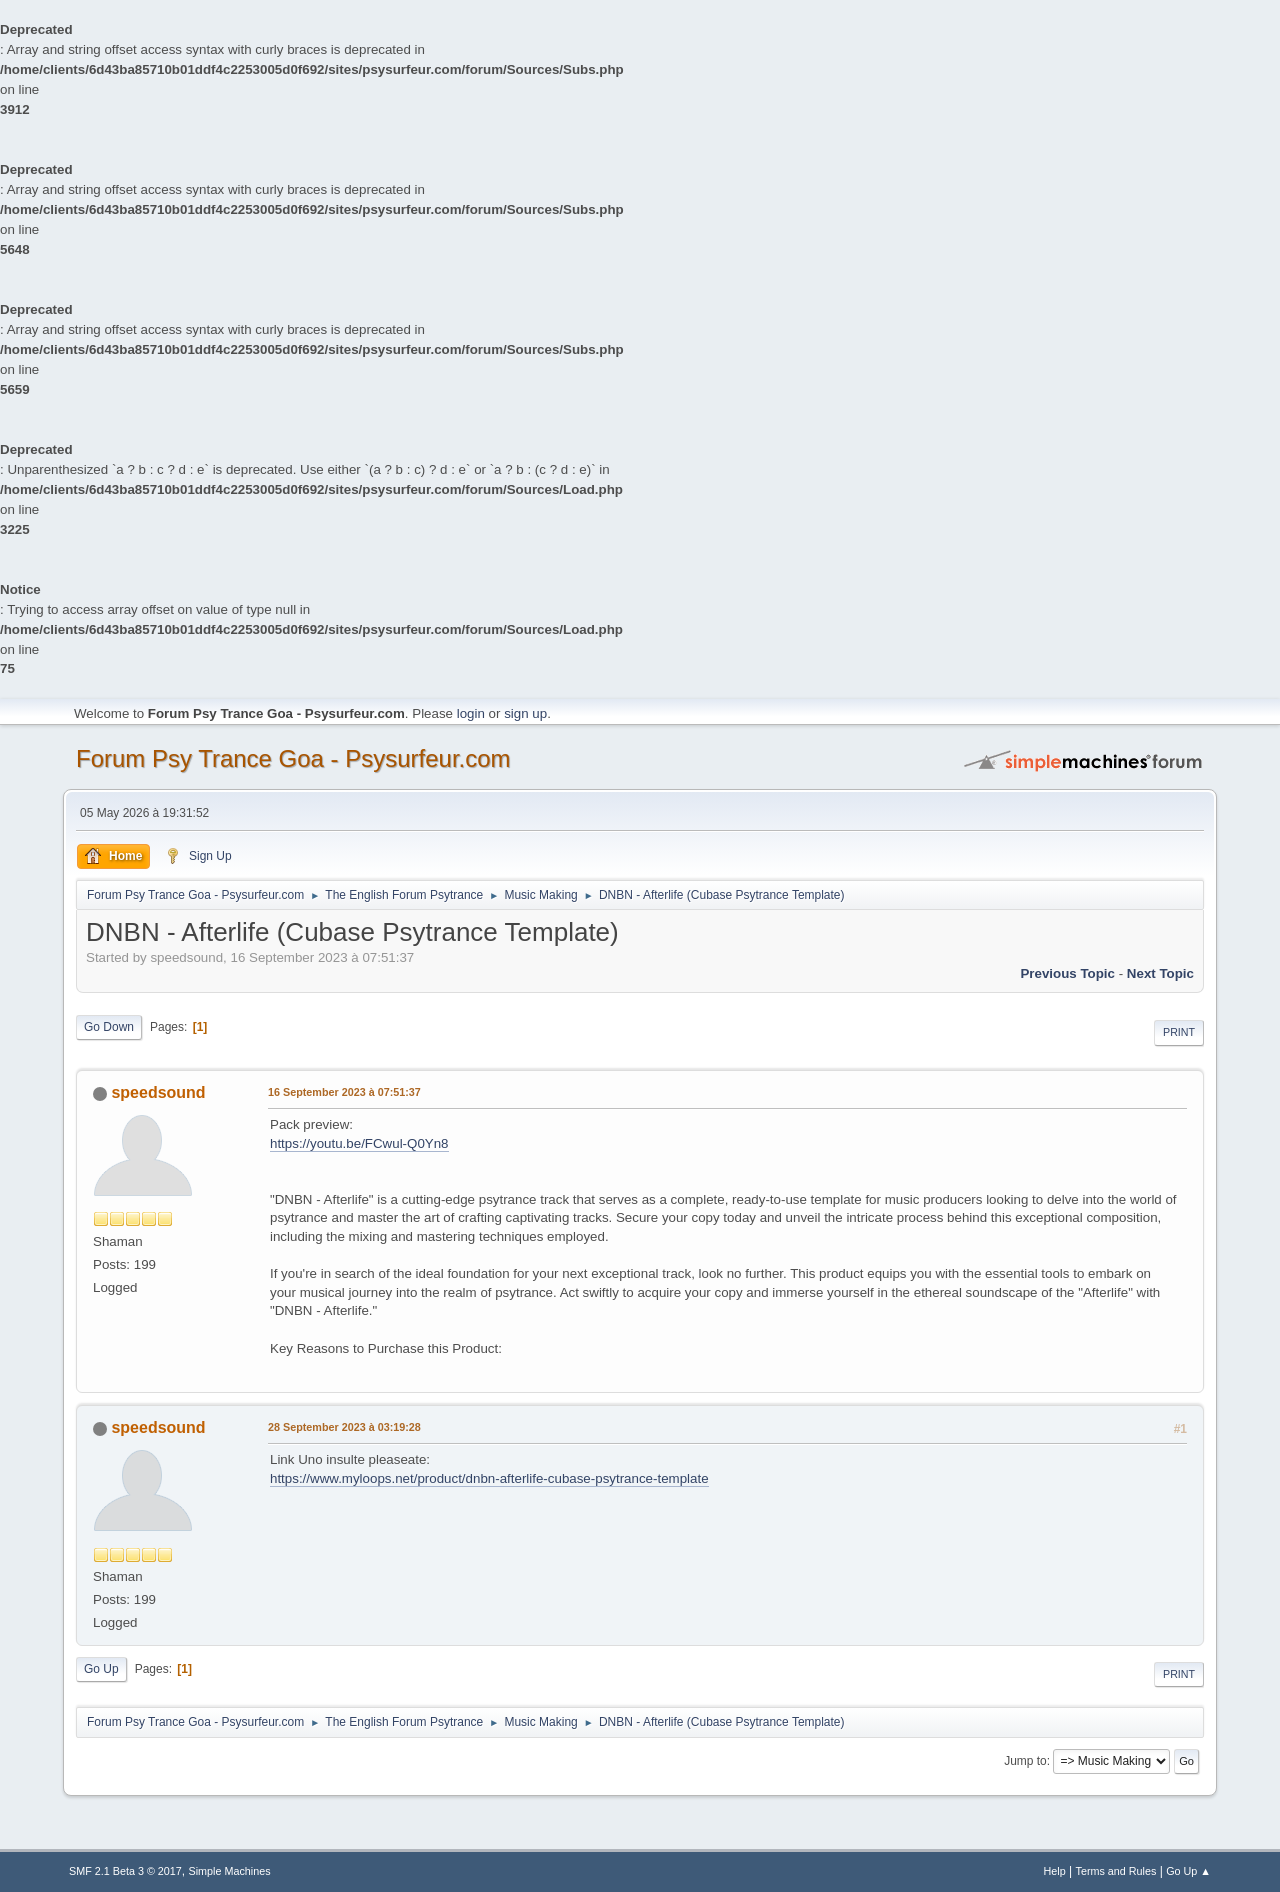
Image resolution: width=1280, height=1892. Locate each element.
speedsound (158, 1092)
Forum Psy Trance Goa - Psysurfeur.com (293, 758)
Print (1179, 1032)
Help (1055, 1871)
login (471, 713)
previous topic (1067, 973)
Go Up (101, 1669)
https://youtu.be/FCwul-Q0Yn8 (359, 1143)
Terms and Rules (1116, 1871)
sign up (525, 713)
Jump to (1025, 1761)
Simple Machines (230, 1871)
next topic (1160, 973)
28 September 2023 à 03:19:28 (344, 1427)
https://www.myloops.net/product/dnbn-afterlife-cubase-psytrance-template (489, 1478)
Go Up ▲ (1188, 1871)
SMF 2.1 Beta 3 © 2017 (125, 1871)
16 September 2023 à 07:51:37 (344, 1092)
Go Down (109, 1027)
